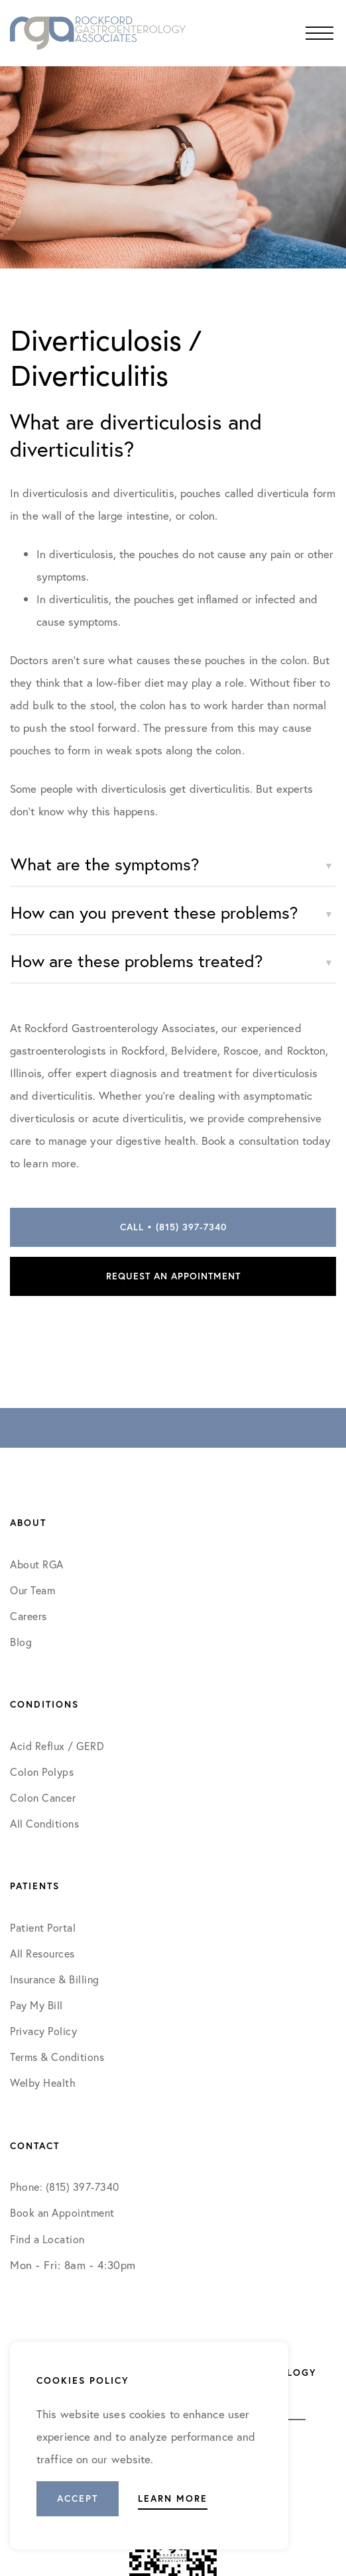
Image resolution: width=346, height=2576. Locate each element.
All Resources (42, 1953)
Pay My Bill (36, 2005)
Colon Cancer (43, 1797)
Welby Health (43, 2082)
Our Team (32, 1590)
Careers (28, 1616)
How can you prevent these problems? (154, 912)
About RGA (37, 1564)
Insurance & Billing (54, 1979)
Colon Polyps (42, 1772)
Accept (77, 2498)
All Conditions (44, 1823)
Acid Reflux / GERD (57, 1746)
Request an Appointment (173, 1276)
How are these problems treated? (137, 960)
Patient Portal (43, 1927)
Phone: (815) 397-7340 (64, 2187)
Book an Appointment (62, 2212)
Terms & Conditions (58, 2057)
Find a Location (47, 2239)
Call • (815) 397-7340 (173, 1227)
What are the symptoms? (105, 863)
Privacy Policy (43, 2031)
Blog (21, 1642)
